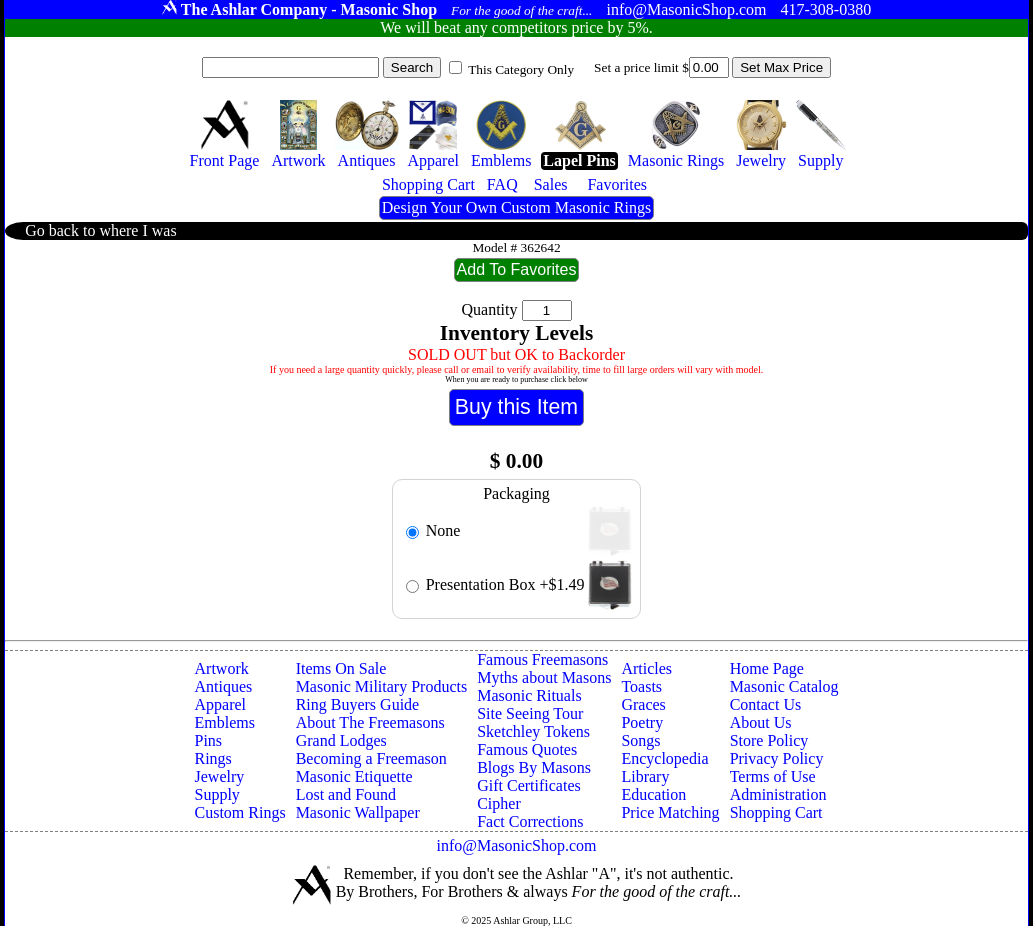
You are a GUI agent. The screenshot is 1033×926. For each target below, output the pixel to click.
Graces (643, 704)
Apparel (221, 704)
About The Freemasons (370, 722)
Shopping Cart (776, 812)
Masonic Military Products (382, 686)
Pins (209, 740)
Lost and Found (346, 794)
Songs (640, 740)
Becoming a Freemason (371, 758)
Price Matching (670, 812)
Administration (778, 794)
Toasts (641, 686)
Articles (646, 668)
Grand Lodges (341, 740)
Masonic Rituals (529, 695)
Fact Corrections (530, 821)
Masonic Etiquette (354, 776)
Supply (217, 794)
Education (653, 794)
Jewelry (220, 776)
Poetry (642, 722)
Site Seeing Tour (530, 713)
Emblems (225, 722)
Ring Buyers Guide (358, 704)
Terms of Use (773, 776)
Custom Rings (240, 812)
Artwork (222, 668)
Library (645, 776)
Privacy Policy (777, 758)
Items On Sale (341, 668)
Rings (213, 758)
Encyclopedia (664, 758)
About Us (761, 722)
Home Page (767, 668)
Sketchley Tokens (533, 731)
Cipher (499, 803)
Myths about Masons (544, 677)
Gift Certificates (529, 785)
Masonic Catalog (784, 686)
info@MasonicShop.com (516, 845)
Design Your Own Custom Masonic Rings (516, 207)
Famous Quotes (527, 749)
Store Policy (769, 740)
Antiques (224, 686)
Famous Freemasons (542, 659)
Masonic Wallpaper (358, 812)
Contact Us (766, 704)
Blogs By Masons (534, 767)
